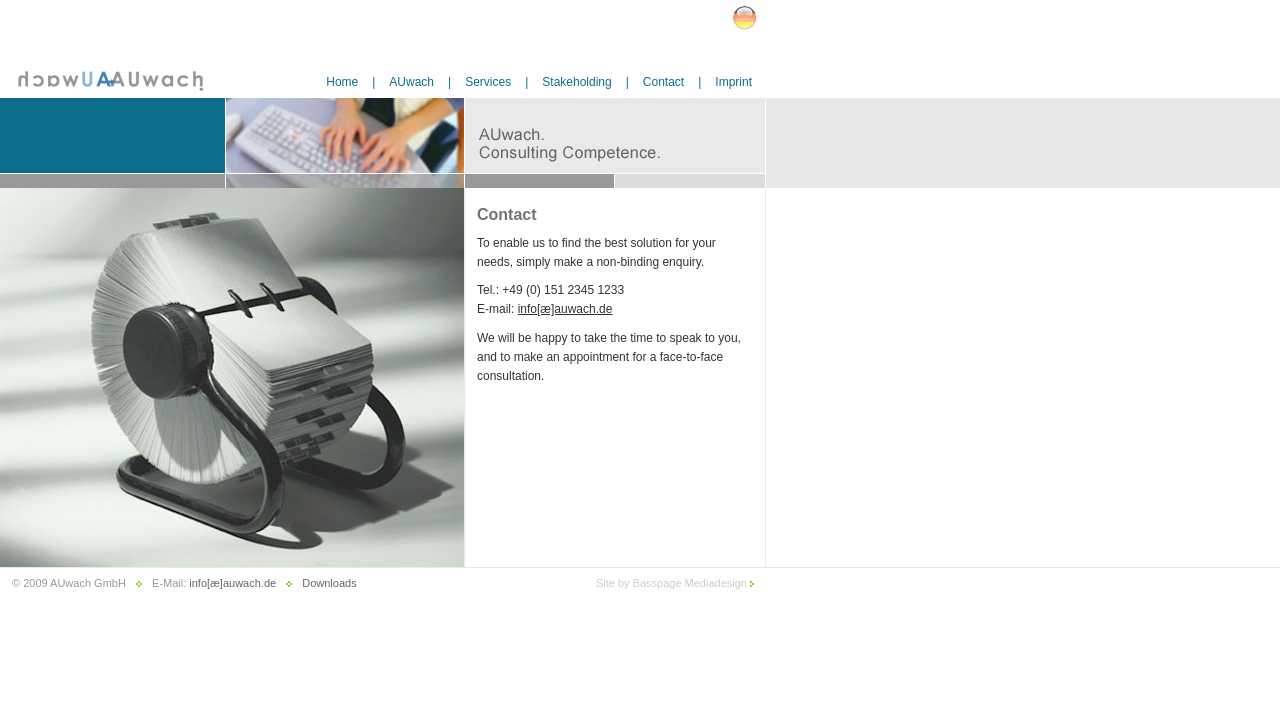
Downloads (329, 583)
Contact (663, 82)
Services (488, 82)
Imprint (733, 82)
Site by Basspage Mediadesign (675, 583)
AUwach (411, 82)
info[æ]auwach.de (565, 309)
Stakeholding (576, 82)
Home (342, 82)
